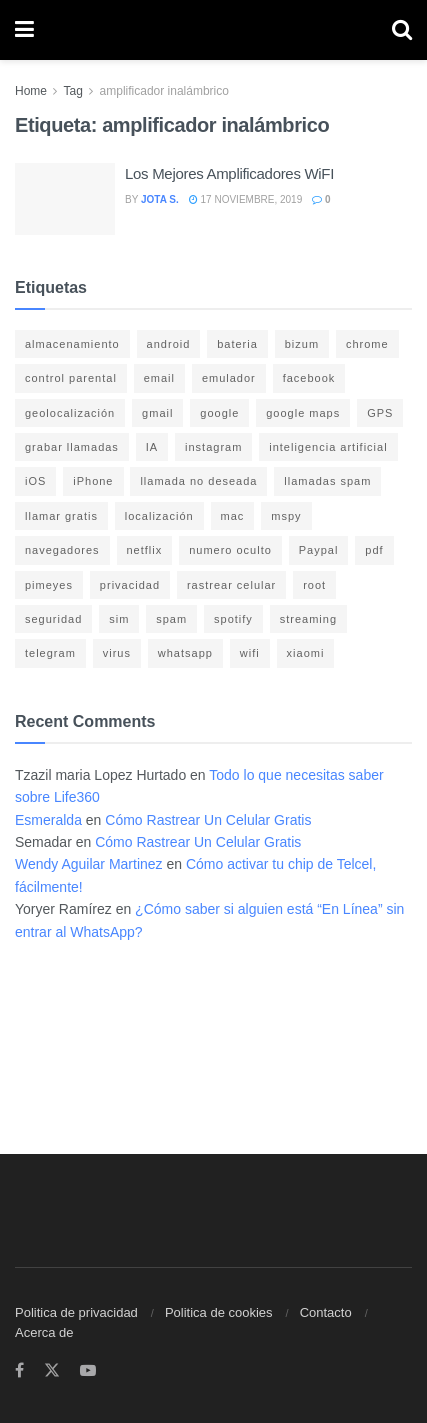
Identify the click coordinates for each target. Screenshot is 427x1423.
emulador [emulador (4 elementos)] (229, 378)
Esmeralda (48, 820)
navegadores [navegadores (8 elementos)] (62, 550)
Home (31, 91)
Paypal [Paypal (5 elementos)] (319, 550)
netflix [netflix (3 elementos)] (145, 550)
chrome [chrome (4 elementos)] (367, 344)
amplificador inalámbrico (164, 91)
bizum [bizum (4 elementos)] (302, 344)
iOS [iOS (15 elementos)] (35, 481)
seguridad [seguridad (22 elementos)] (53, 619)
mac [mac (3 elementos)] (233, 516)
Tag (72, 91)
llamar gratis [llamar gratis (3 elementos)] (61, 516)
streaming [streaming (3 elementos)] (308, 619)
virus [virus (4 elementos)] (117, 653)
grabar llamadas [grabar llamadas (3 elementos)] (72, 447)
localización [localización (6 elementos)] (159, 516)
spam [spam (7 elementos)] (171, 619)
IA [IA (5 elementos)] (152, 447)
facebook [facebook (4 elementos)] (309, 378)
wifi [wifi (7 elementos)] (250, 653)
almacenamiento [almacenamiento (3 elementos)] (72, 344)
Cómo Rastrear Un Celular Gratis (208, 820)
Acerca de (44, 1332)
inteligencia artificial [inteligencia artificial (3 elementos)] (328, 447)
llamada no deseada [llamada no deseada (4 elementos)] (198, 481)
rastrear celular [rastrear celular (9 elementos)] (231, 585)
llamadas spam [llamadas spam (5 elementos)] (327, 481)
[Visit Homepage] (213, 30)
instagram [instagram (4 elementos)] (213, 447)
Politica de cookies (219, 1312)
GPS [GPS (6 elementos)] (380, 413)
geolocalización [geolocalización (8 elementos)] (70, 413)
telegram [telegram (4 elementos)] (50, 653)
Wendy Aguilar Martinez (89, 864)
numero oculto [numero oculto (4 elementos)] (230, 550)
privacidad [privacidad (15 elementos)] (130, 585)
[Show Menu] (24, 30)
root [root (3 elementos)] (314, 585)
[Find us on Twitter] (52, 1371)
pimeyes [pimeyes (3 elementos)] (49, 585)
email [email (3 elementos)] (159, 378)
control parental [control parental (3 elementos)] (71, 378)
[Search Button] (402, 30)
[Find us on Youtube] (88, 1371)
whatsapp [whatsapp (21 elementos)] (185, 653)
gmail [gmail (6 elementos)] (157, 413)
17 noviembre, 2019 (246, 199)
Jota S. (160, 199)
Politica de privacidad (76, 1312)
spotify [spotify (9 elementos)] (233, 619)
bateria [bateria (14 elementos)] (237, 344)
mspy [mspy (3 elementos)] (286, 516)
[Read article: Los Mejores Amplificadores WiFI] (65, 199)
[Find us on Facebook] (19, 1371)
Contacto (326, 1312)
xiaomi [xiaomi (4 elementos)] (306, 653)
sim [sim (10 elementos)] (119, 619)
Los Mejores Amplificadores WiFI (229, 173)
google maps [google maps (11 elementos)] (303, 413)
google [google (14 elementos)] (219, 413)
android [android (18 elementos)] (169, 344)
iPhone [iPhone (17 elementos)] (93, 481)
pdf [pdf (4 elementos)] (374, 550)
